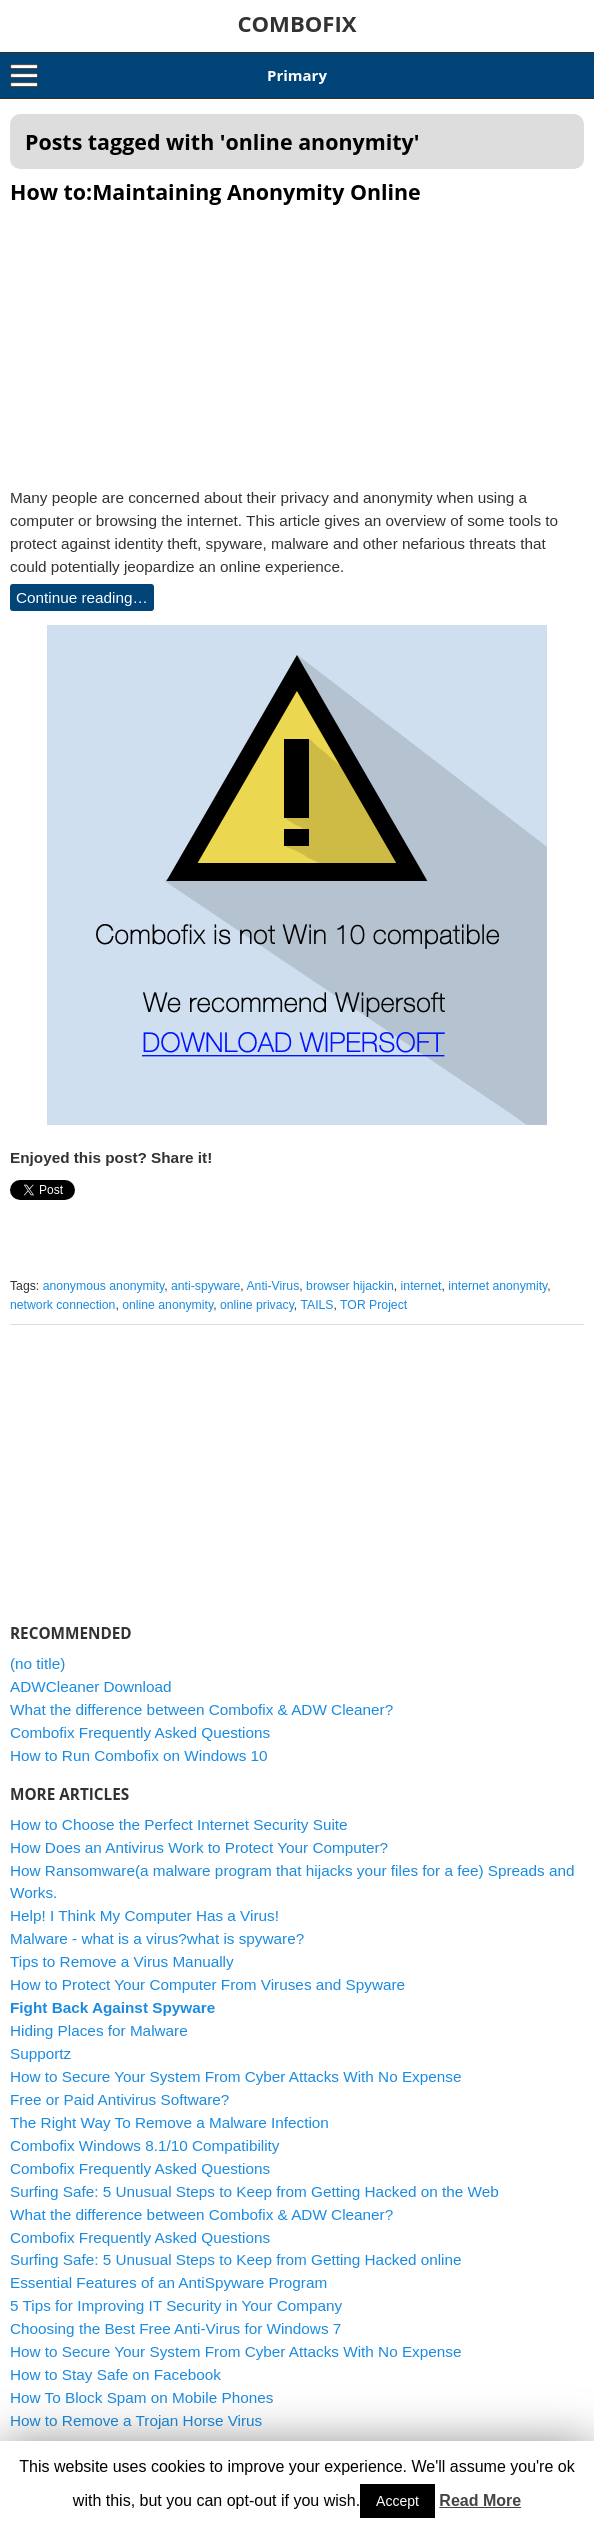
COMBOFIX (296, 23)
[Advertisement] (297, 340)
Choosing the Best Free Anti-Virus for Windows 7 (175, 2328)
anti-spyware (205, 1286)
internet (421, 1286)
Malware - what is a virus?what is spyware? (157, 1938)
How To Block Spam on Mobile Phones (141, 2397)
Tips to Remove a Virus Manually (122, 1961)
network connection (62, 1305)
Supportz (40, 2053)
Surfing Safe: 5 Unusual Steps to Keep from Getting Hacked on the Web (254, 2191)
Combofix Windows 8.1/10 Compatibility (145, 2145)
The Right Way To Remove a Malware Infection (169, 2122)
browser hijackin (350, 1286)
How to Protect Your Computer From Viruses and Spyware (207, 1984)
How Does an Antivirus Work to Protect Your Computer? (199, 1847)
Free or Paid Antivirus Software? (119, 2099)
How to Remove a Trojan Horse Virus (136, 2420)
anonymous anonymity (104, 1286)
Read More (480, 2500)
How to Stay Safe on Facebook (115, 2374)
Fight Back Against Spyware (112, 2007)
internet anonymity (497, 1286)
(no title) (37, 1663)
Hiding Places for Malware (99, 2030)
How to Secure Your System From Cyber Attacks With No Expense (235, 2076)
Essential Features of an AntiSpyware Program (168, 2282)
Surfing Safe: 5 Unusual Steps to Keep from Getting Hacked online (236, 2259)
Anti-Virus (272, 1286)
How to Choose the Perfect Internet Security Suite (179, 1824)
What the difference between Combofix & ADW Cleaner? (201, 1709)
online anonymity (167, 1305)
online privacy (257, 1305)
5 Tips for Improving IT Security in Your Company (176, 2305)
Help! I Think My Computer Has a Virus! (144, 1915)
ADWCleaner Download (91, 1686)
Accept (397, 2501)
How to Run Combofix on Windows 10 (139, 1755)
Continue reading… (82, 597)
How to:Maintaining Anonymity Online (215, 191)
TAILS (316, 1305)
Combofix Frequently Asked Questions (140, 1732)
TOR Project (373, 1305)
